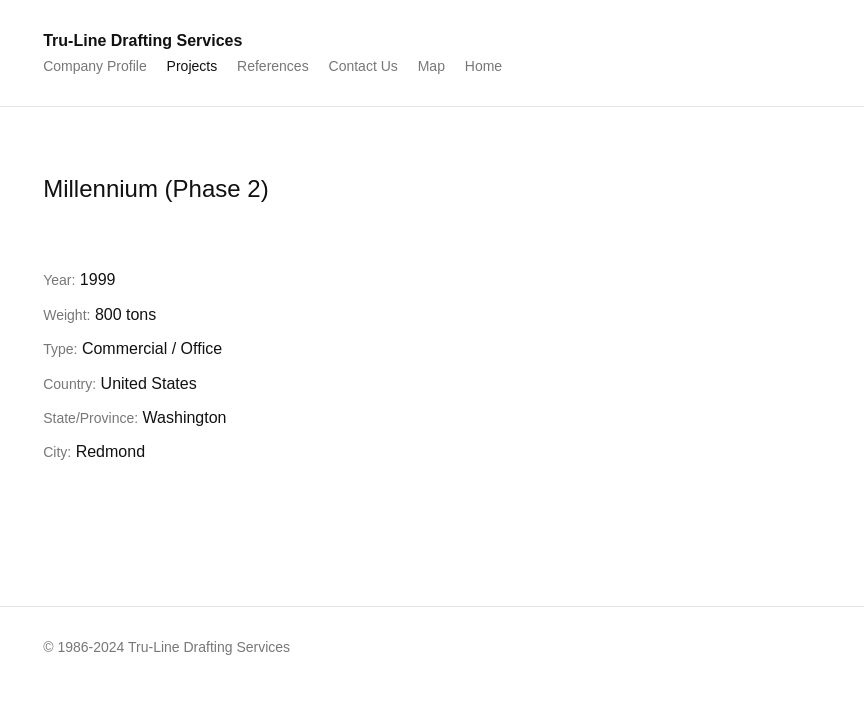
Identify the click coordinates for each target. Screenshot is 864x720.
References (273, 66)
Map (431, 66)
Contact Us (363, 66)
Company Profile (95, 66)
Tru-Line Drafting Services (142, 40)
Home (483, 66)
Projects (192, 66)
